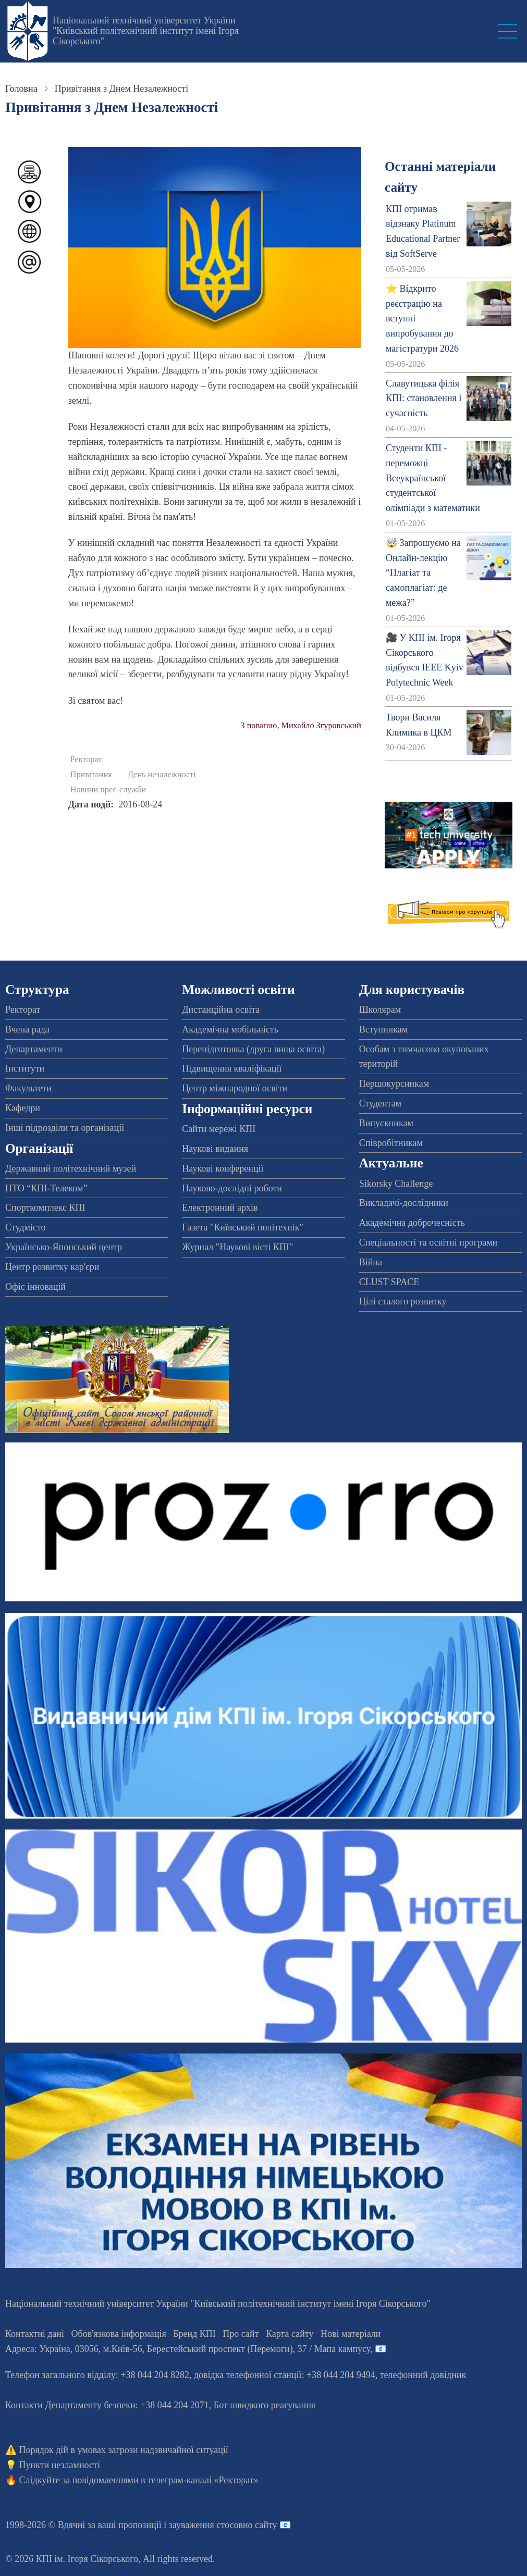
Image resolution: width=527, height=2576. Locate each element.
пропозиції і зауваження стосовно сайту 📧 (204, 2525)
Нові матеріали (351, 2334)
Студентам (380, 1103)
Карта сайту (290, 2334)
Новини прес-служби (108, 789)
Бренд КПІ (194, 2334)
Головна (21, 88)
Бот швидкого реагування (264, 2405)
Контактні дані (34, 2334)
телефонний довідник (423, 2375)
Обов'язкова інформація (118, 2334)
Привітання (91, 774)
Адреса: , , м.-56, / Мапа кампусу (187, 2349)
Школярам (380, 1009)
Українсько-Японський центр (63, 1247)
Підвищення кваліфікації (231, 1068)
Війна (370, 1262)
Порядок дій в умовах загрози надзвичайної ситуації (123, 2450)
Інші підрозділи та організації (64, 1128)
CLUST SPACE (389, 1282)
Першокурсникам (394, 1083)
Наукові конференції (222, 1168)
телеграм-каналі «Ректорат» (203, 2480)
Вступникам (383, 1029)
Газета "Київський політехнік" (242, 1227)
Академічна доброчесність (412, 1222)
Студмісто (25, 1227)
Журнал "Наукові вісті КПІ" (237, 1247)
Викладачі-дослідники (403, 1203)
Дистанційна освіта (221, 1009)
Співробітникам (391, 1143)
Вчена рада (27, 1029)
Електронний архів (220, 1207)
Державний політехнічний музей (70, 1168)
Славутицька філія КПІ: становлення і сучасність (423, 398)
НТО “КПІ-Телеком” (46, 1188)
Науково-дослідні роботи (232, 1188)
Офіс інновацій (35, 1286)
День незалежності (162, 774)
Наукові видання (215, 1148)
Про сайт (241, 2334)
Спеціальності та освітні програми (428, 1242)
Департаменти (33, 1049)
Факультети (28, 1088)
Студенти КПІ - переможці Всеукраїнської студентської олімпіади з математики (433, 478)
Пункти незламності (59, 2465)
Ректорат (86, 759)
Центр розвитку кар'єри (52, 1267)
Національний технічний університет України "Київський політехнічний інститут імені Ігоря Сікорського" (146, 30)
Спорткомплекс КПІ (45, 1207)
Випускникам (386, 1123)
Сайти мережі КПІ (218, 1129)
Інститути (24, 1068)
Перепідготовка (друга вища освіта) (253, 1049)
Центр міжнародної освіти (234, 1088)
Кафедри (22, 1108)
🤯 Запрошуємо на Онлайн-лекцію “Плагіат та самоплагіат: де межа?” (423, 573)
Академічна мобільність (230, 1029)
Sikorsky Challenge (396, 1183)
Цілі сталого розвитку (403, 1301)
